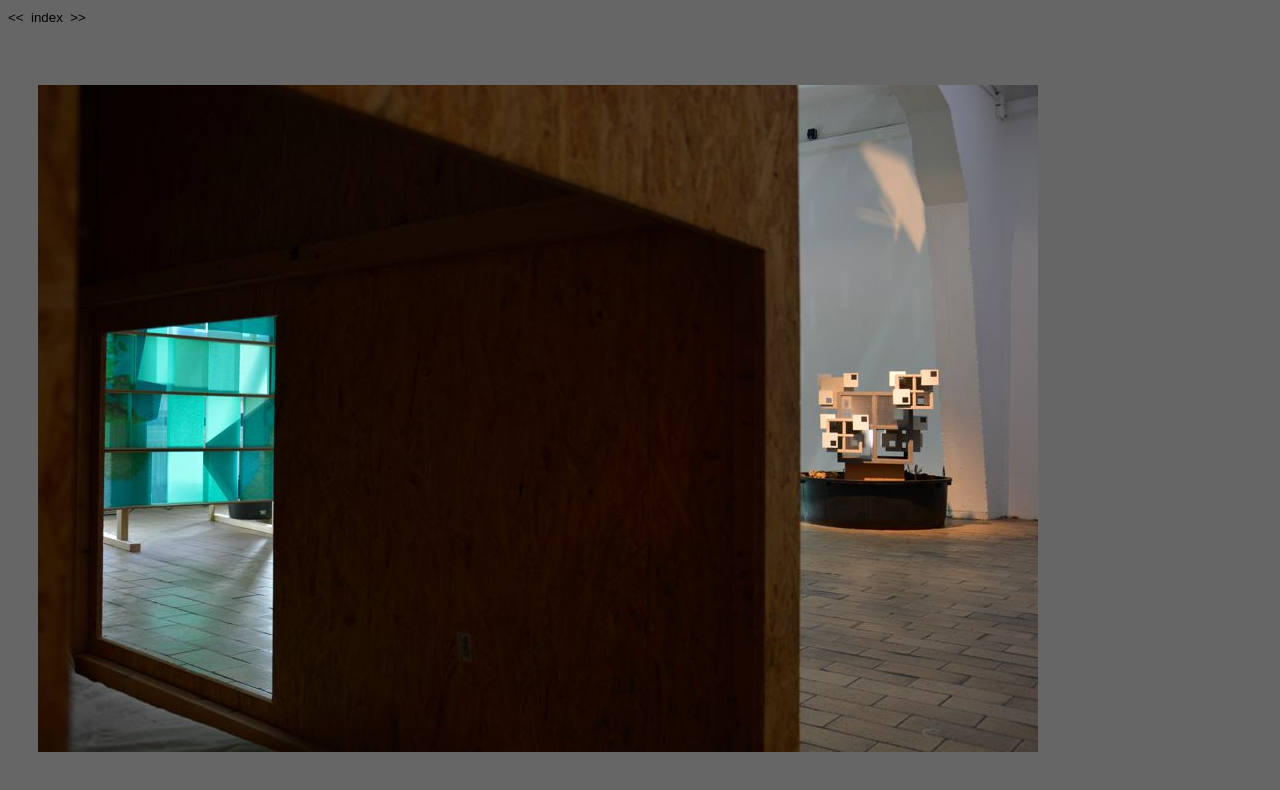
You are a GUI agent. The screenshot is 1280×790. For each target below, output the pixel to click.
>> (78, 17)
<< (16, 17)
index (47, 17)
